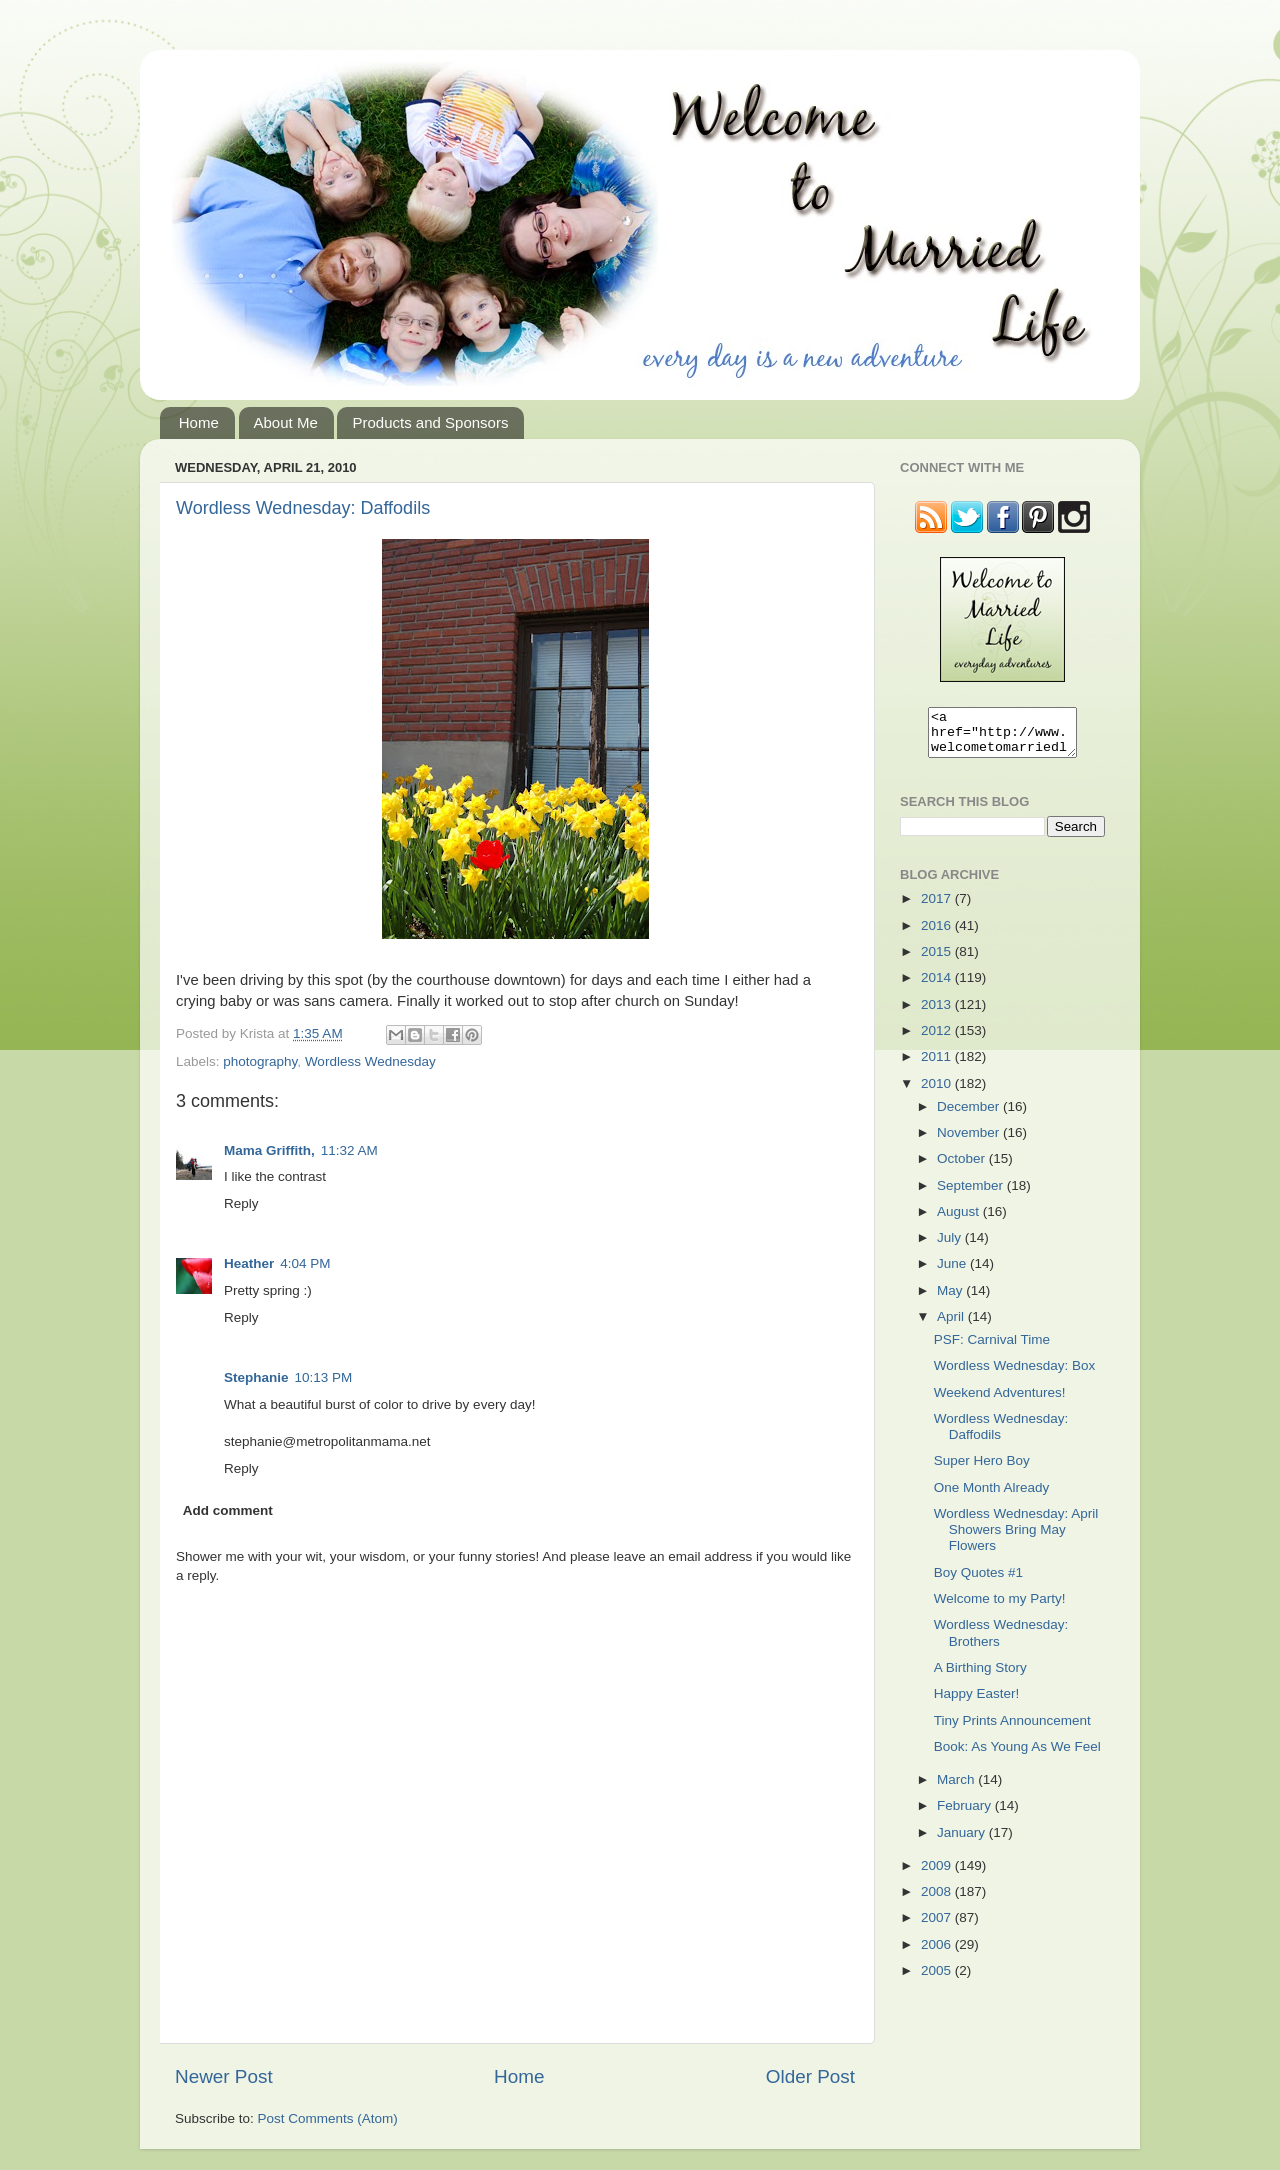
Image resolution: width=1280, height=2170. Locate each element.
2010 (938, 1092)
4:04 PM (305, 1263)
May (951, 1299)
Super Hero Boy (982, 1469)
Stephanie (256, 1377)
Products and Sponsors (430, 422)
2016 (938, 934)
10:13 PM (324, 1377)
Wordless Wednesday (370, 1061)
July (951, 1246)
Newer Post (224, 2076)
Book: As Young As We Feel (1017, 1755)
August (960, 1220)
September (972, 1194)
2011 (938, 1065)
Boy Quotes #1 (978, 1581)
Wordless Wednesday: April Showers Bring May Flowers (1016, 1538)
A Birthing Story (980, 1676)
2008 (938, 1900)
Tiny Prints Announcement (1012, 1729)
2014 (938, 986)
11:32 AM (349, 1150)
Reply (241, 1203)
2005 (938, 1979)
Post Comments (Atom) (328, 2118)
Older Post (810, 2076)
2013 (938, 1013)
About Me (286, 422)
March (957, 1788)
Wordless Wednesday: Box (1015, 1374)
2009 (938, 1874)
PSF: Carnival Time (992, 1348)
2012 (938, 1039)
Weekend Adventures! (1000, 1401)
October (963, 1167)
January (963, 1841)
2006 (938, 1953)
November (970, 1141)
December (970, 1115)
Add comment (228, 1510)
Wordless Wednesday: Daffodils (303, 508)
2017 (938, 907)
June (953, 1272)
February (966, 1814)
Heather (249, 1263)
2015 (938, 960)
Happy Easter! (977, 1702)
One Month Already (992, 1496)
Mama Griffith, (269, 1150)
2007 (938, 1926)
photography (260, 1061)
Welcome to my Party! (1000, 1607)
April (952, 1325)
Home (199, 422)
